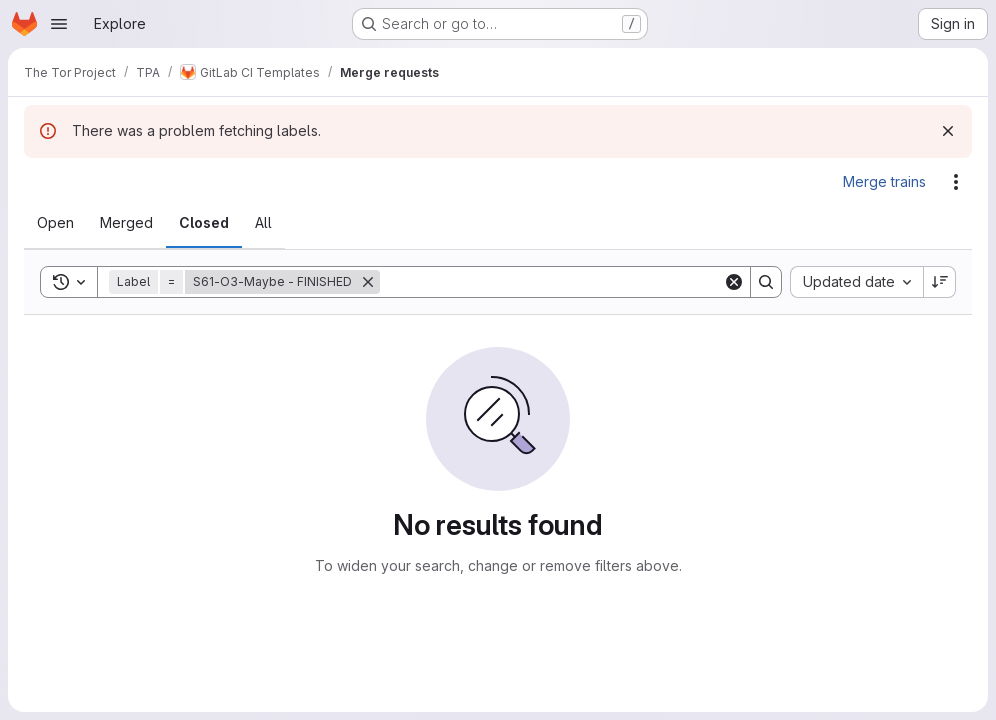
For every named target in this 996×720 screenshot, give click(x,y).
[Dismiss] (948, 131)
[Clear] (734, 282)
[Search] (551, 282)
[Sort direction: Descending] (940, 282)
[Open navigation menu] (59, 24)
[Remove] (368, 282)
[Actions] (956, 182)
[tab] (55, 223)
